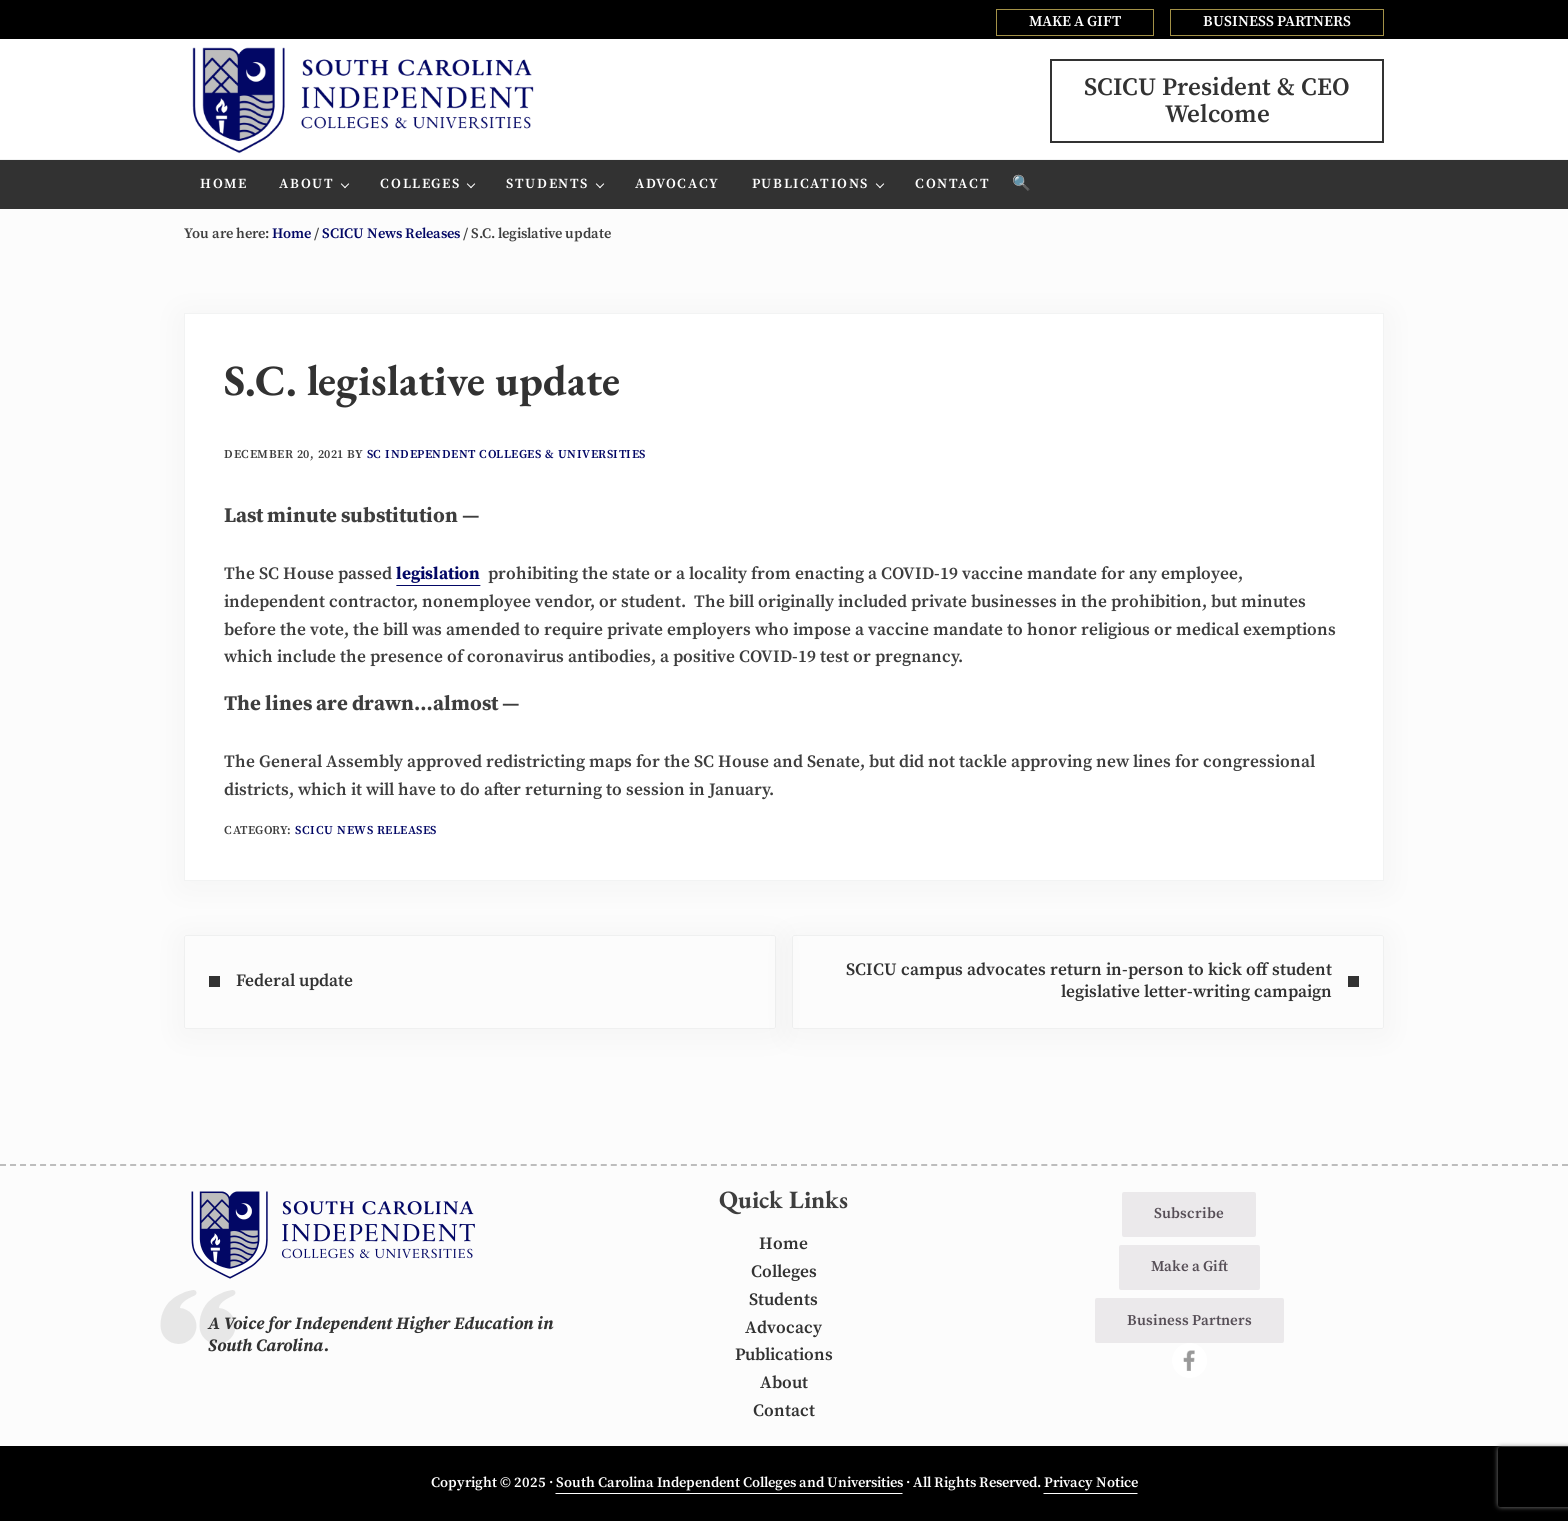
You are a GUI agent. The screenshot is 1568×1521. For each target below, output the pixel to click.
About (784, 1383)
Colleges (784, 1272)
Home (783, 1244)
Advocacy (783, 1328)
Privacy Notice (1091, 1483)
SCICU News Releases (366, 830)
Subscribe (1189, 1213)
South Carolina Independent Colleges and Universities (729, 1483)
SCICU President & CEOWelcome (1217, 101)
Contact (784, 1411)
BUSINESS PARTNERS (1277, 21)
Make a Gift (1189, 1266)
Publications (784, 1355)
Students (783, 1300)
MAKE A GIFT (1075, 21)
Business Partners (1189, 1320)
